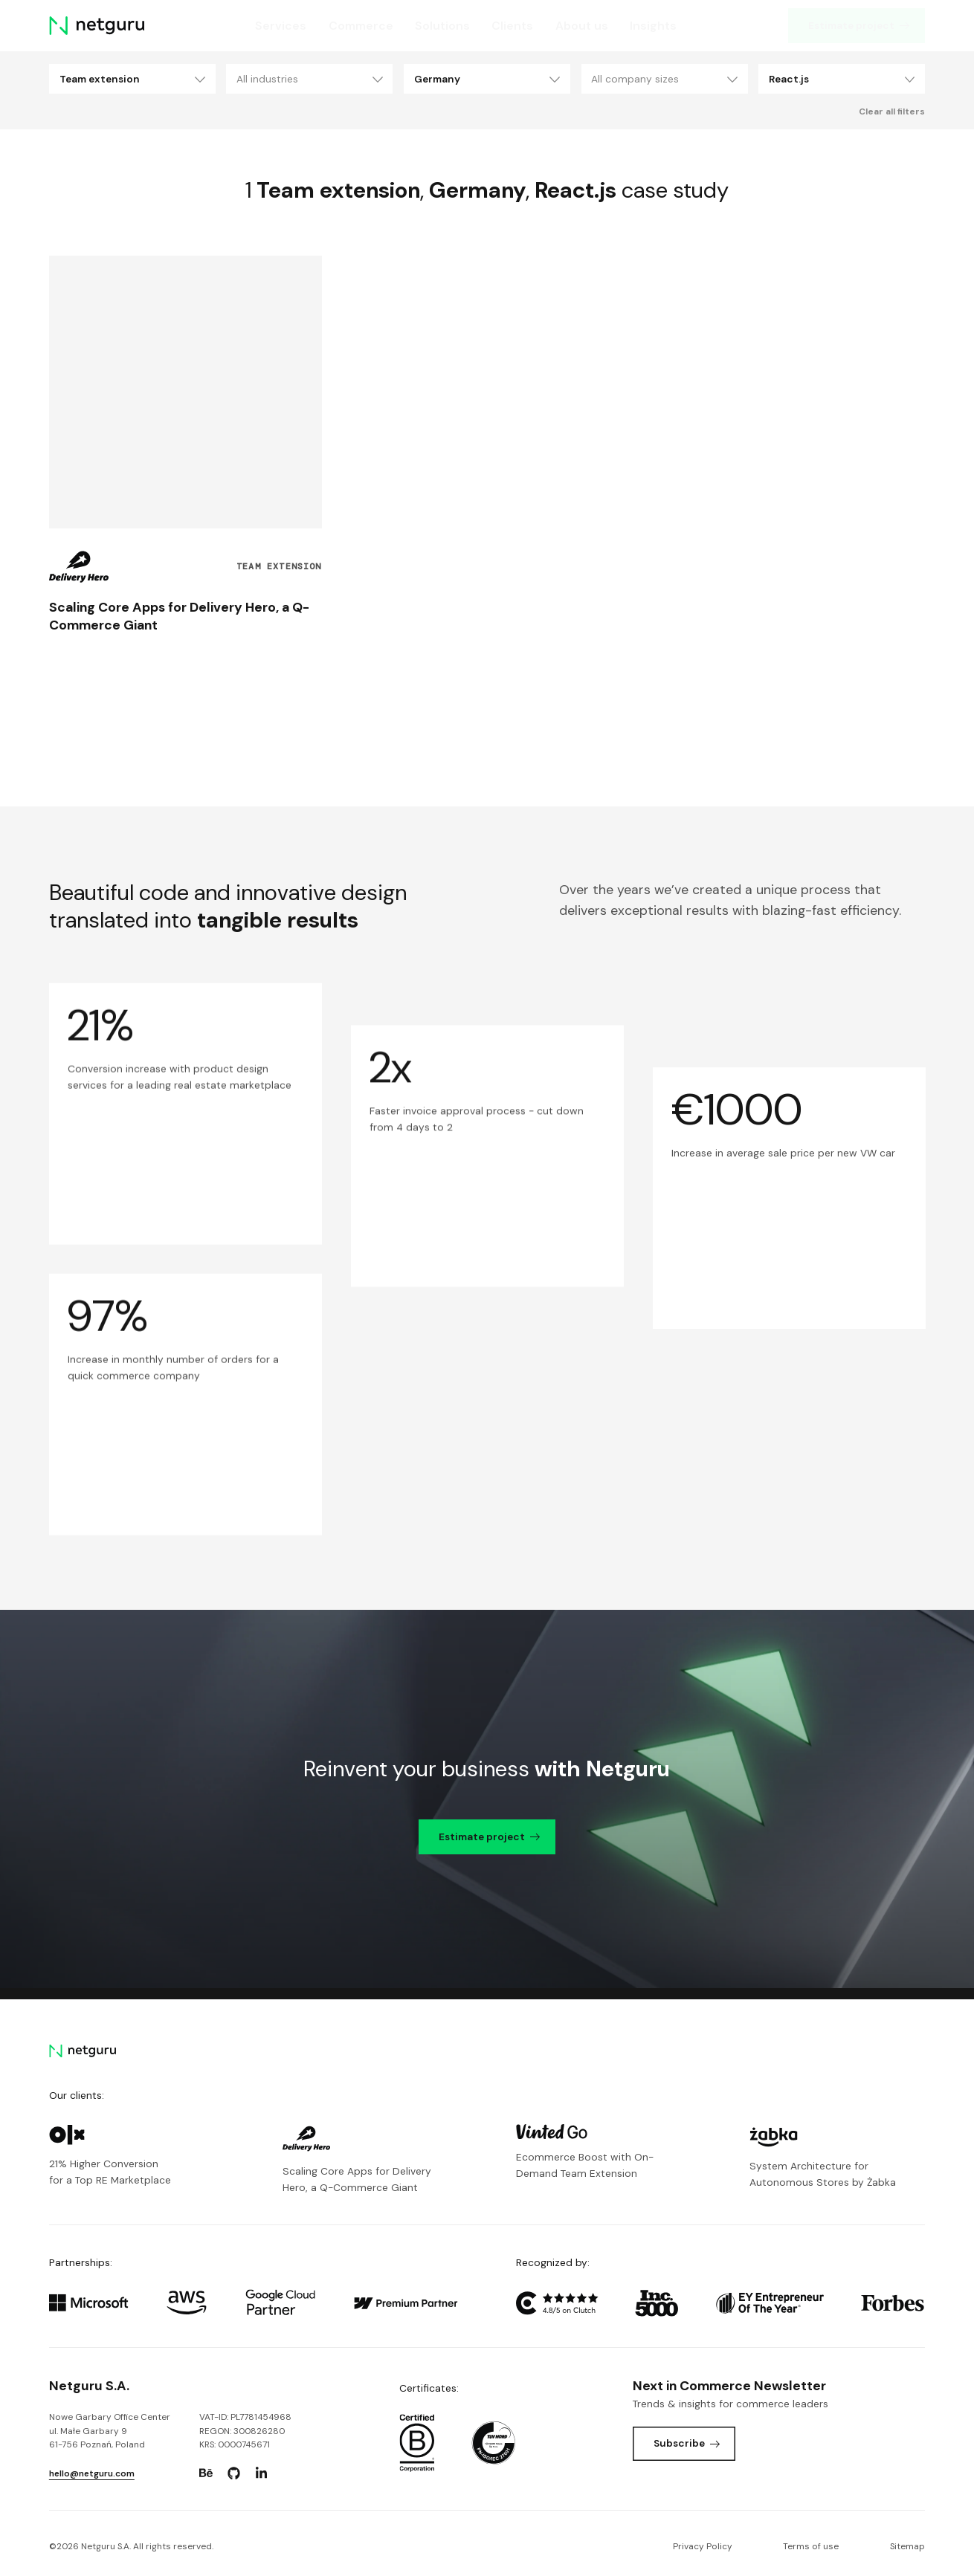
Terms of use (811, 2546)
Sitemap (907, 2546)
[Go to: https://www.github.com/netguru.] (233, 2473)
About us (581, 25)
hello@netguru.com (92, 2473)
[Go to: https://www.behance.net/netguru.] (206, 2473)
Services (280, 25)
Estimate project (859, 25)
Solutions (442, 25)
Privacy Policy (702, 2546)
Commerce (360, 25)
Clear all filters (892, 111)
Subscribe (687, 2443)
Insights (653, 25)
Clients (512, 25)
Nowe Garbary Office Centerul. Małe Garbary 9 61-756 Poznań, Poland (109, 2431)
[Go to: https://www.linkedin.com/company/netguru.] (262, 2473)
